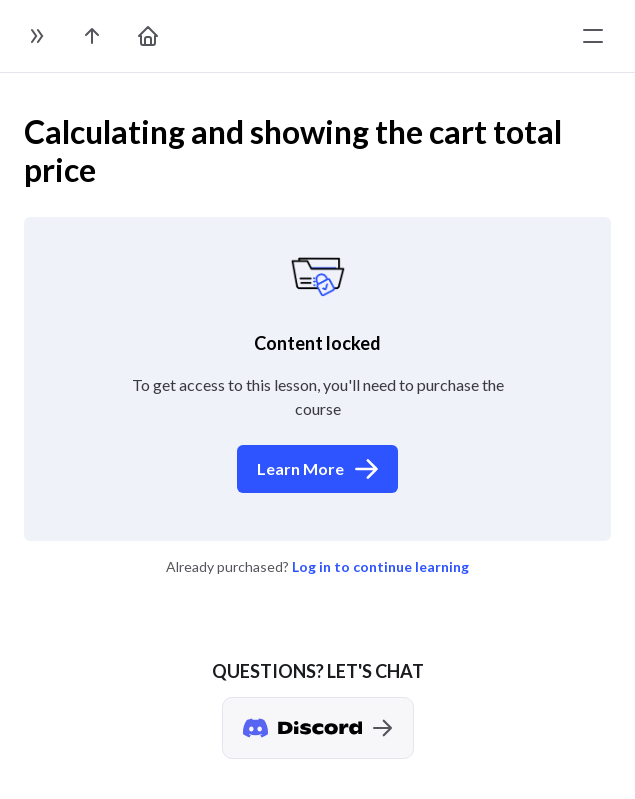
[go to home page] (148, 36)
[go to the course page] (92, 36)
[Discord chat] (318, 728)
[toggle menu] (593, 36)
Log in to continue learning (380, 566)
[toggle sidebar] (36, 36)
